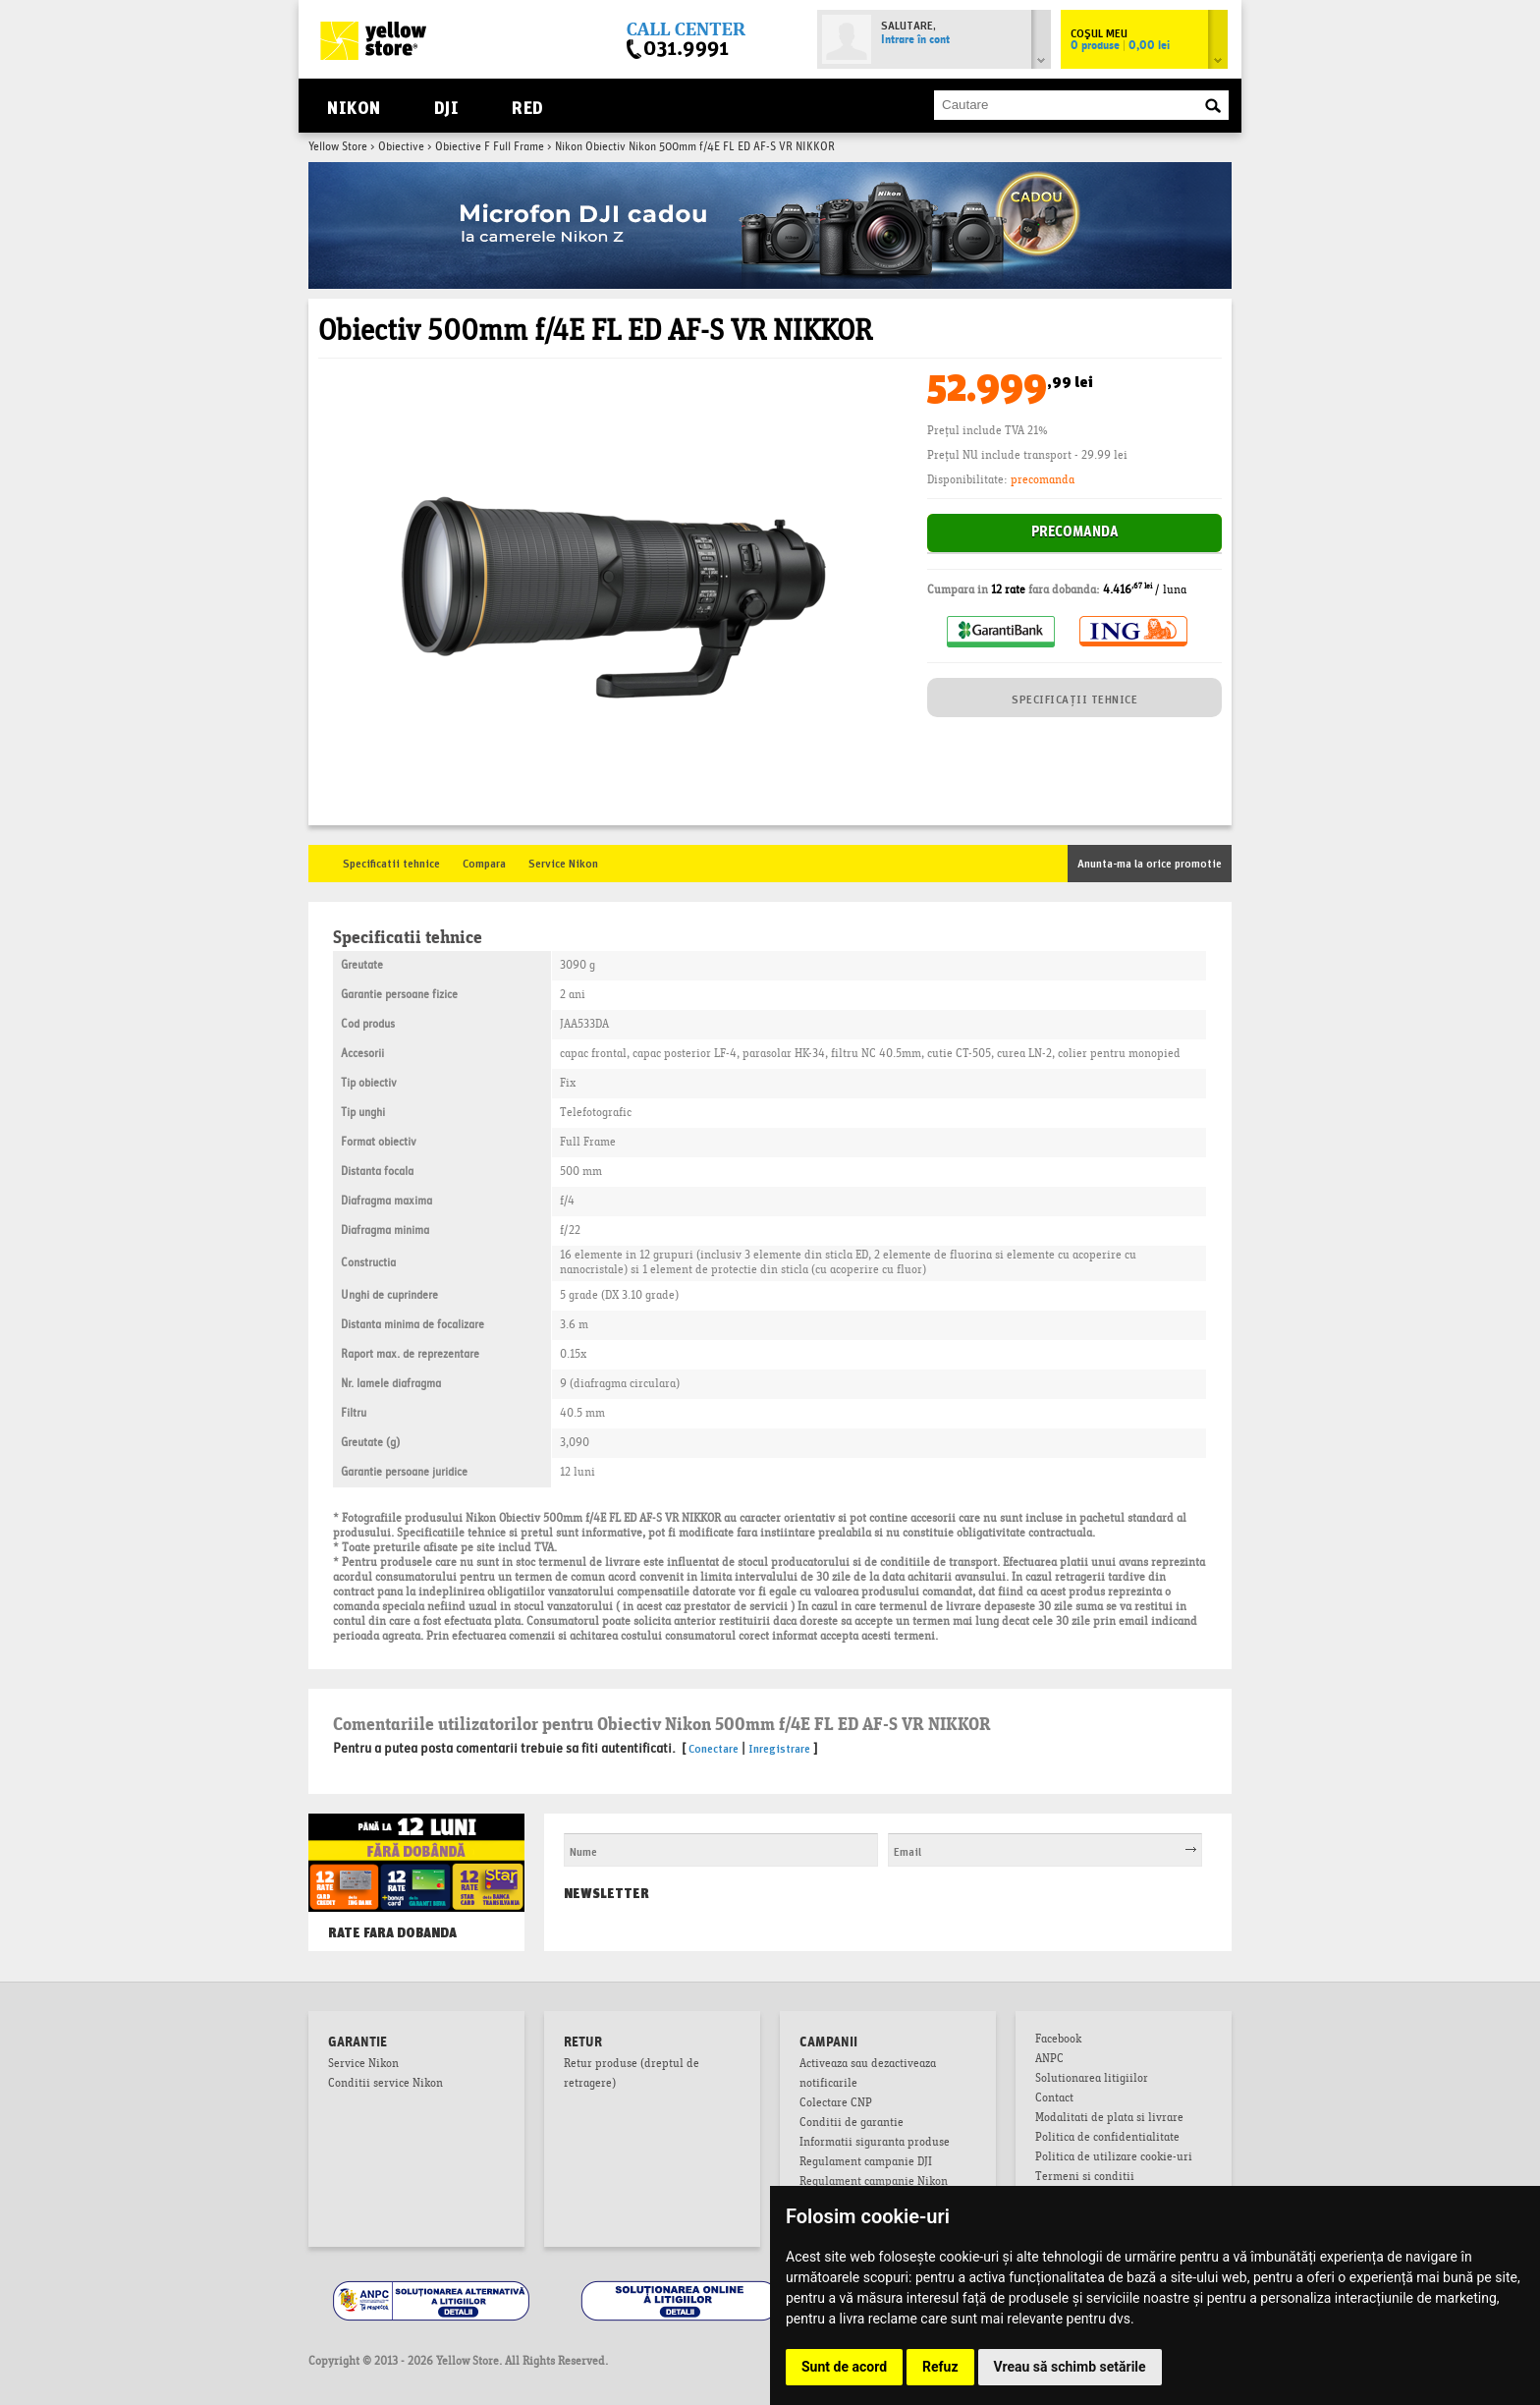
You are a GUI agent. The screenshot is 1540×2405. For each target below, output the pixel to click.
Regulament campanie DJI (865, 2163)
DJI (446, 105)
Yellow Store (337, 147)
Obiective (401, 147)
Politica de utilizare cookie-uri (1113, 2158)
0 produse (1120, 46)
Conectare (713, 1747)
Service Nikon (563, 862)
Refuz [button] (940, 2367)
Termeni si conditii (1084, 2178)
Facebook (1058, 2040)
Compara (484, 862)
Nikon (353, 105)
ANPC (1049, 2060)
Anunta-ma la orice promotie (1149, 862)
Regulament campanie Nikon (873, 2183)
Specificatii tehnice (391, 862)
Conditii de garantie (851, 2124)
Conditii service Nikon (385, 2085)
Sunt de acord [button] (844, 2367)
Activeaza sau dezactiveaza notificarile (867, 2075)
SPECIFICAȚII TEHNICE (1074, 698)
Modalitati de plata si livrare (1109, 2119)
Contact (1054, 2099)
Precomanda (1075, 533)
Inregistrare (779, 1747)
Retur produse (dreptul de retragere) (631, 2075)
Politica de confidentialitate (1107, 2139)
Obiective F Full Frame (489, 147)
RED (527, 105)
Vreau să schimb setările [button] (1070, 2367)
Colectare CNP (835, 2104)
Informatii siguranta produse (874, 2143)
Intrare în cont (915, 40)
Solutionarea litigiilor (1091, 2080)
